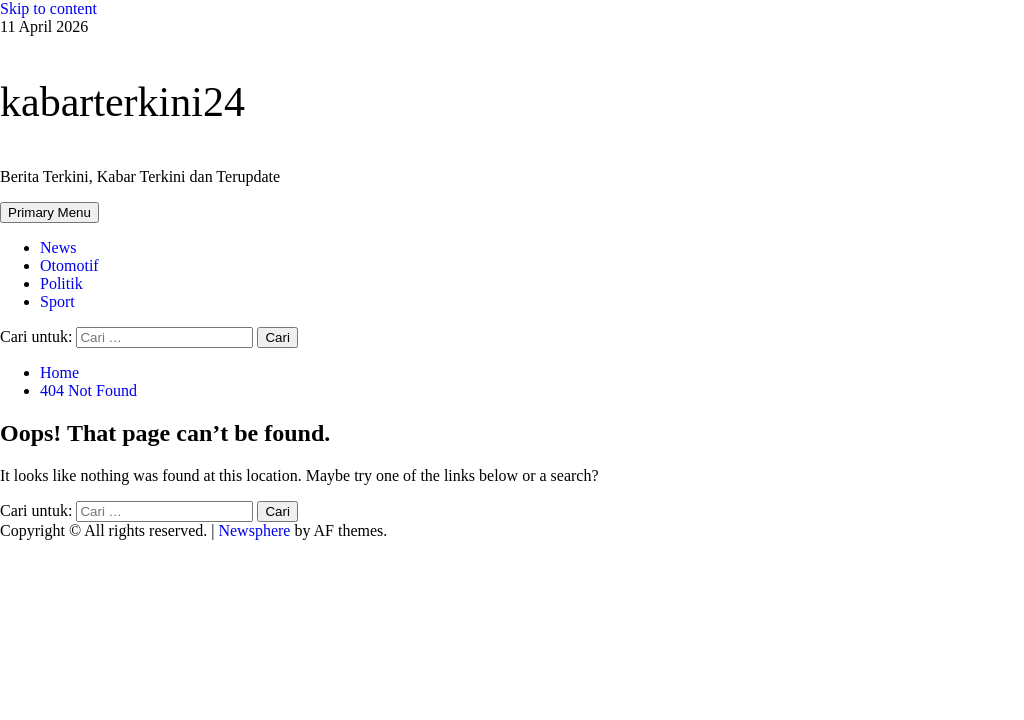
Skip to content (48, 8)
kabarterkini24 (122, 102)
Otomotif (69, 265)
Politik (61, 283)
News (58, 247)
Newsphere (254, 530)
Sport (57, 301)
